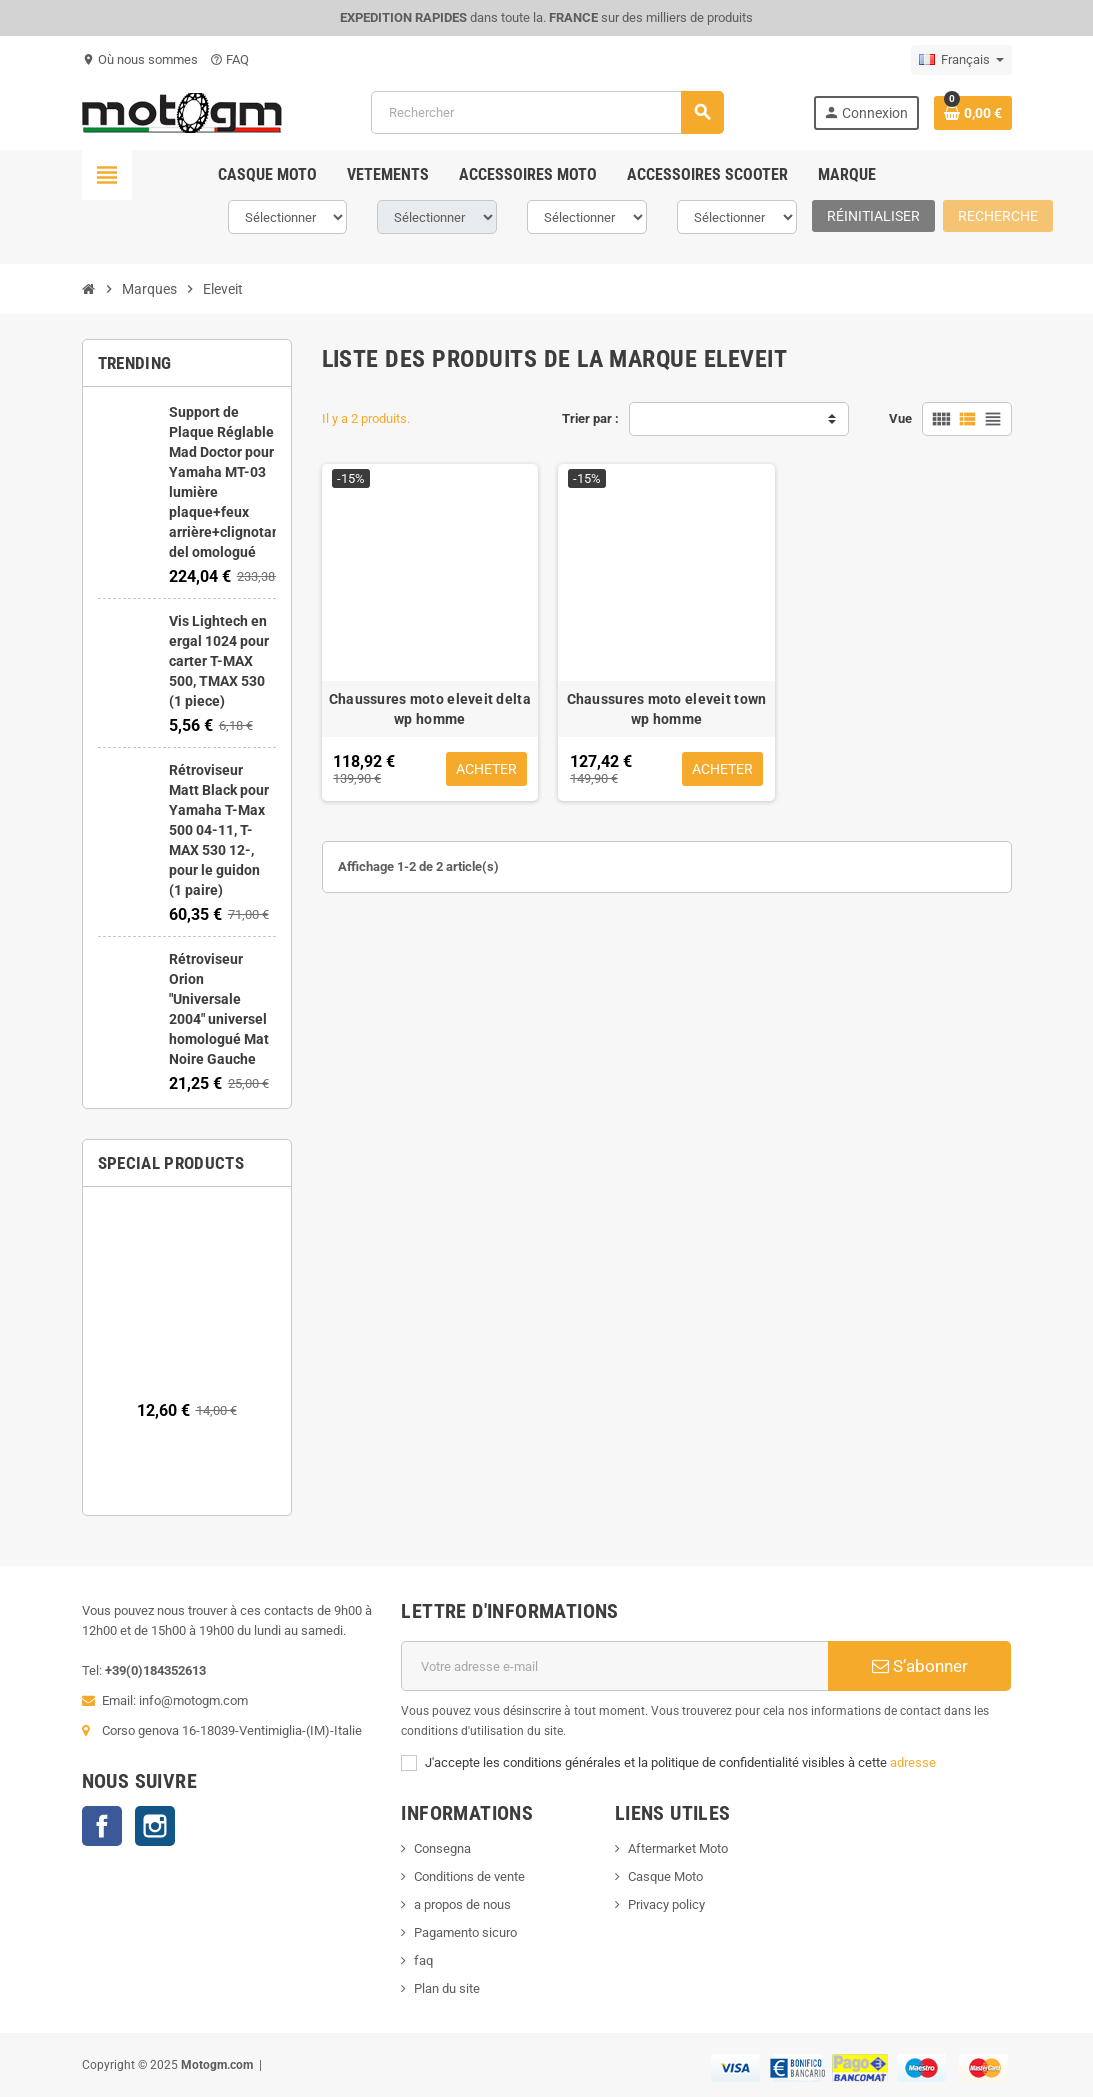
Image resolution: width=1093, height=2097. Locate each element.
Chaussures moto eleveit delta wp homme (430, 709)
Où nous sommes (140, 59)
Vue (900, 418)
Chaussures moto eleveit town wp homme (667, 709)
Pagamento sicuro (465, 1932)
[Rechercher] (547, 112)
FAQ (229, 59)
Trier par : (590, 418)
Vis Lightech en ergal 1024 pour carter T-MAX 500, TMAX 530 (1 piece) (219, 661)
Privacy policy (666, 1904)
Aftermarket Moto (678, 1848)
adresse (913, 1762)
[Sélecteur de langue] (961, 60)
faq (423, 1960)
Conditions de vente (469, 1876)
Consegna (442, 1848)
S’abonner (920, 1666)
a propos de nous (462, 1904)
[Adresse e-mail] (615, 1666)
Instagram (155, 1826)
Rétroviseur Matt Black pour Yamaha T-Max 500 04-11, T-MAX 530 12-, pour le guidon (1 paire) (219, 830)
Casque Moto (665, 1876)
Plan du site (447, 1988)
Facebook (102, 1826)
